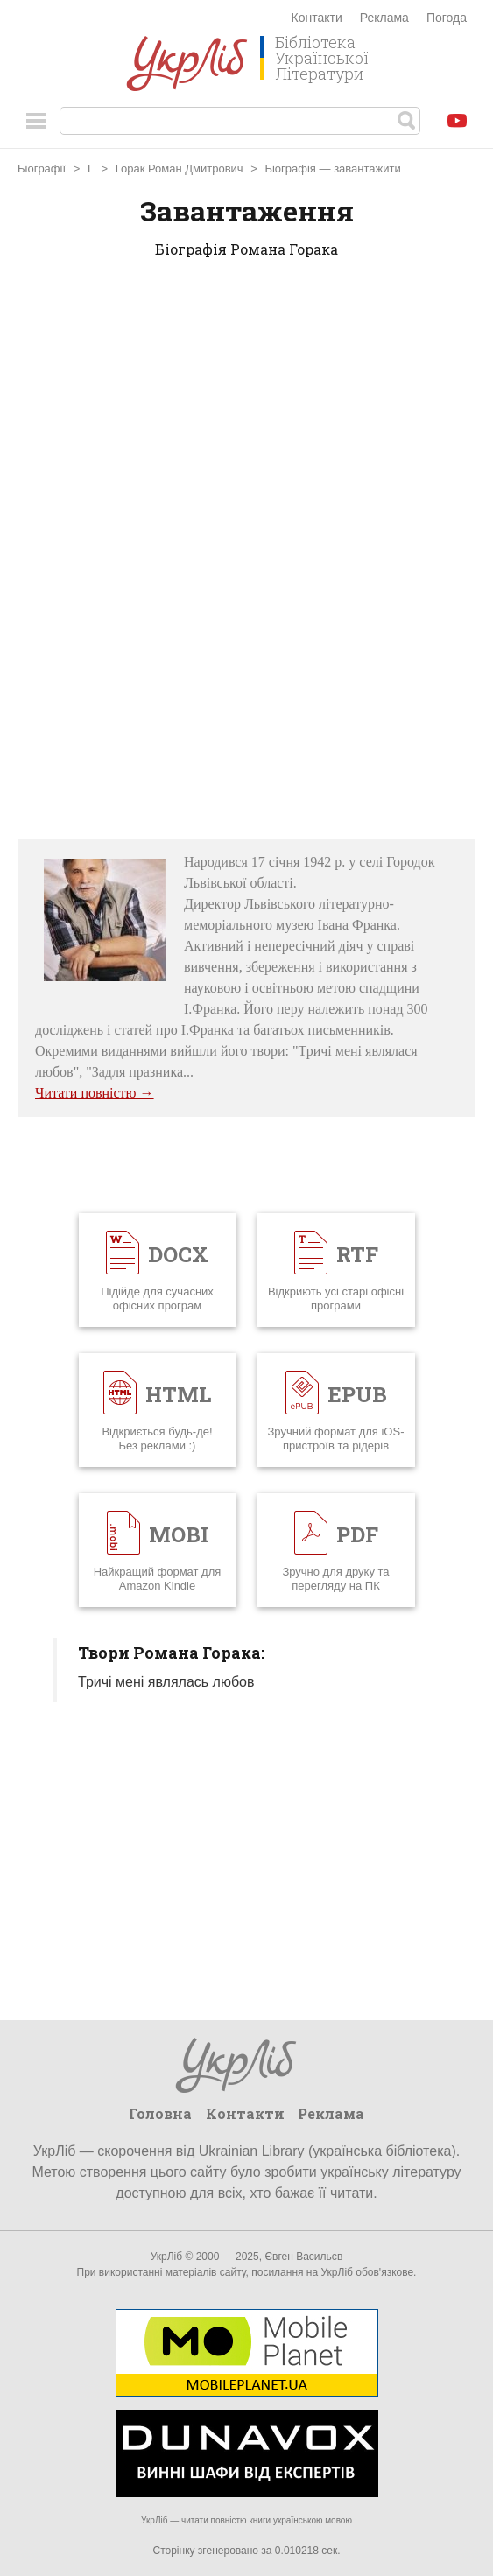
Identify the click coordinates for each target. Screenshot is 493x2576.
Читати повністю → (94, 1092)
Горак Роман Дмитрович (179, 168)
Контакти (317, 17)
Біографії (42, 168)
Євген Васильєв (303, 2256)
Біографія (289, 168)
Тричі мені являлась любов (166, 1681)
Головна (160, 2113)
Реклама (384, 17)
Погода (446, 17)
